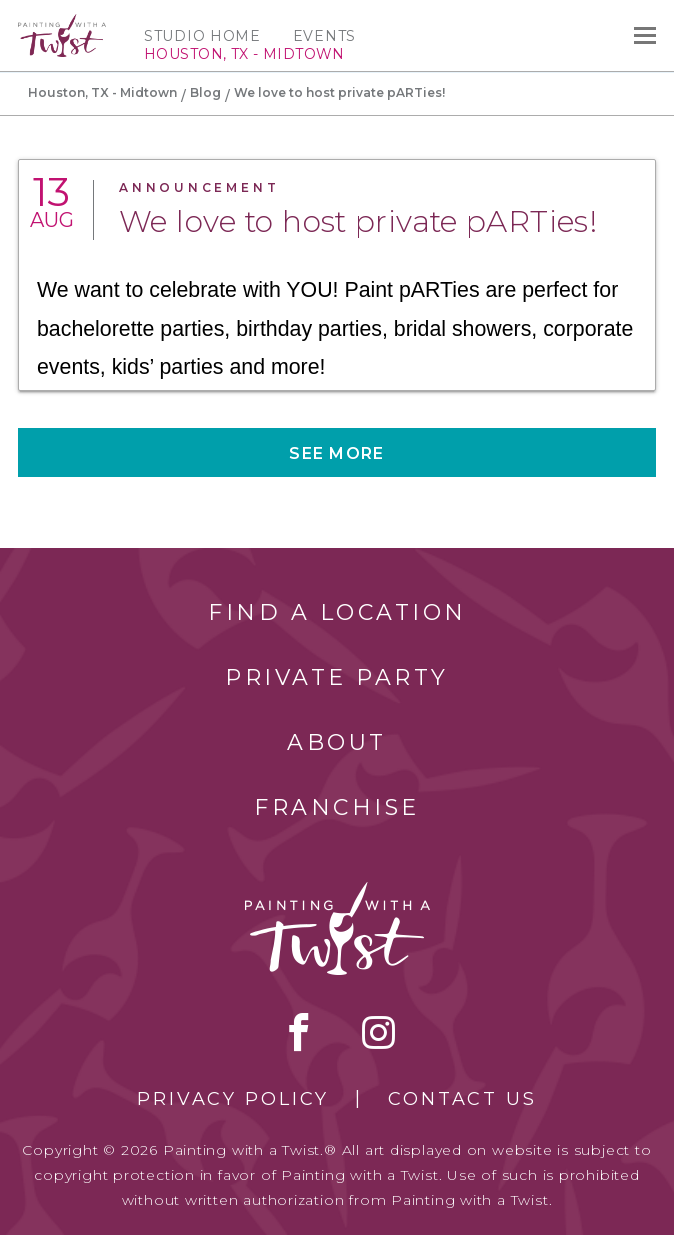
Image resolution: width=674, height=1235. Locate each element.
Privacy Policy (233, 1099)
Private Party (337, 677)
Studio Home (202, 36)
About (337, 742)
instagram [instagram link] (378, 1032)
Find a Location (337, 612)
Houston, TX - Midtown (102, 92)
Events (324, 36)
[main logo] (62, 23)
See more (336, 453)
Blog (205, 92)
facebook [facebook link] (299, 1032)
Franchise (337, 807)
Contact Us (462, 1099)
